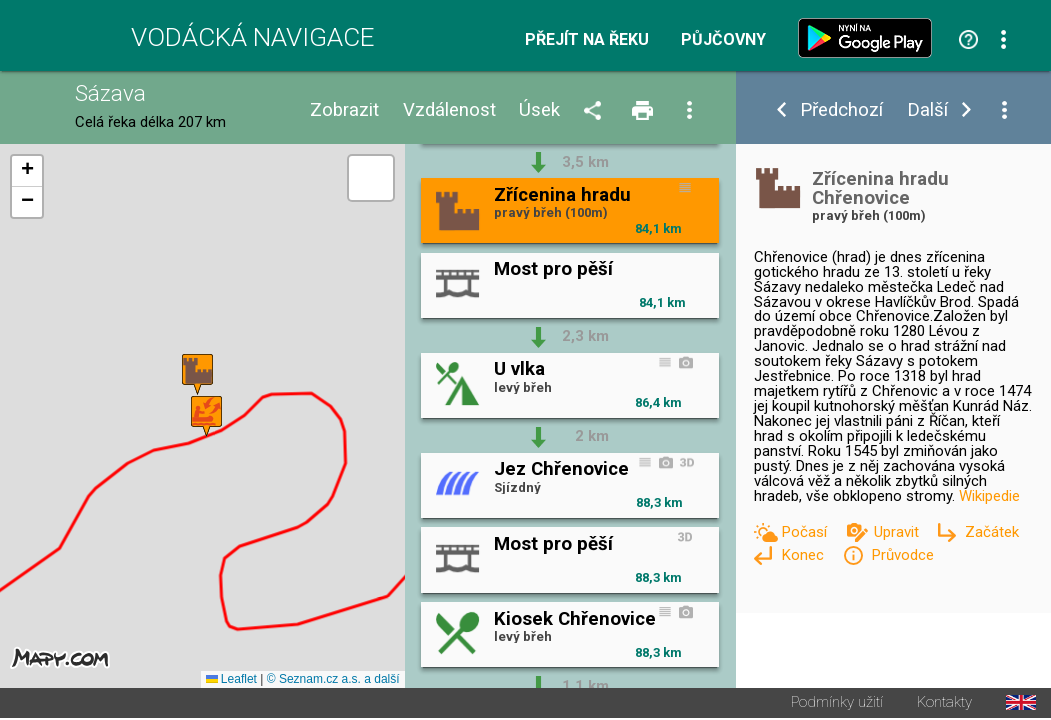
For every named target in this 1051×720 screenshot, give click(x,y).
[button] (197, 375)
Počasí (806, 532)
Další (927, 110)
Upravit (898, 532)
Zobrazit (344, 110)
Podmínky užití (837, 704)
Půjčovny (723, 40)
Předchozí (841, 110)
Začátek (992, 532)
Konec (804, 555)
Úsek (539, 110)
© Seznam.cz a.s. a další (333, 681)
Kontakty (944, 704)
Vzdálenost (449, 110)
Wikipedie (989, 496)
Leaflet (231, 681)
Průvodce (902, 555)
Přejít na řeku (587, 40)
